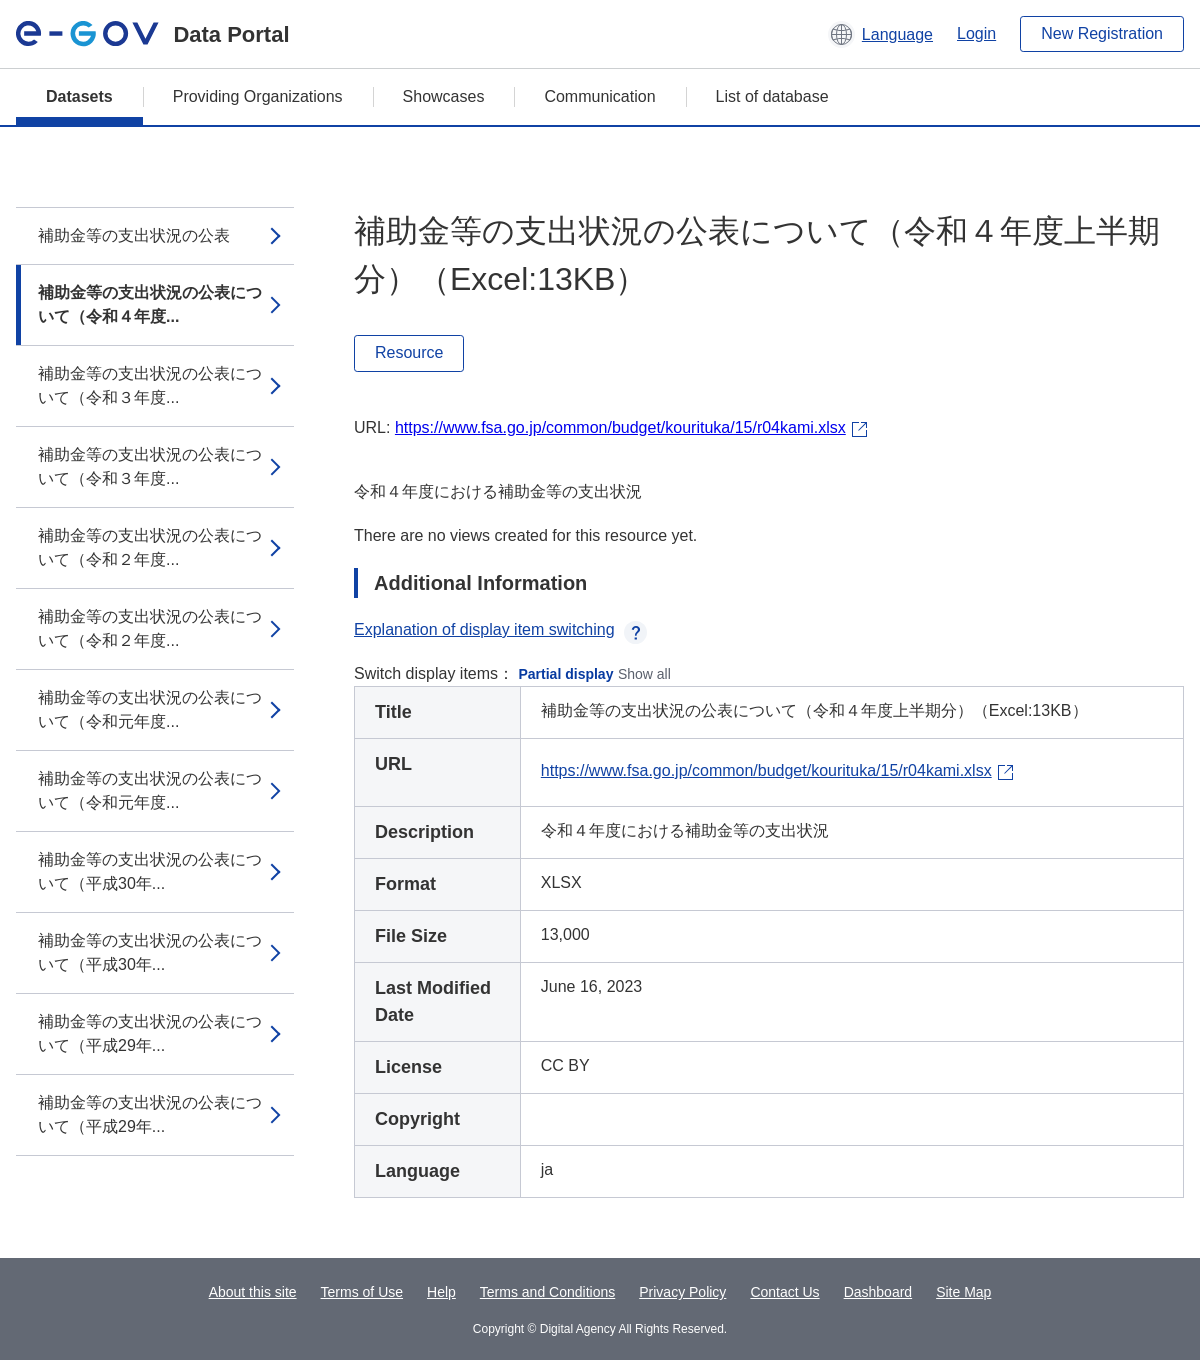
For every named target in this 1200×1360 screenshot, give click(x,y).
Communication (599, 96)
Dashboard (878, 1292)
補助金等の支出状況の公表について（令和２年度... (150, 547)
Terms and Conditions (547, 1292)
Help (441, 1292)
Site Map (963, 1292)
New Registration (1102, 33)
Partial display (566, 674)
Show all (644, 674)
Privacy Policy (682, 1292)
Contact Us (784, 1292)
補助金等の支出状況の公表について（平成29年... (150, 1033)
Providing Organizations (258, 96)
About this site (253, 1292)
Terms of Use (362, 1292)
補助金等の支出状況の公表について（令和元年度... (150, 709)
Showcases (444, 96)
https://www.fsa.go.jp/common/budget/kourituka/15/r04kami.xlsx (620, 427)
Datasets (79, 96)
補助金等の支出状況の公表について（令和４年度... (150, 304)
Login (976, 33)
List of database (772, 96)
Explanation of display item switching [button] (500, 629)
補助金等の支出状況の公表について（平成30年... (150, 871)
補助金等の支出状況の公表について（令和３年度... (150, 385)
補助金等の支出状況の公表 (134, 235)
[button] (880, 34)
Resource (409, 352)
